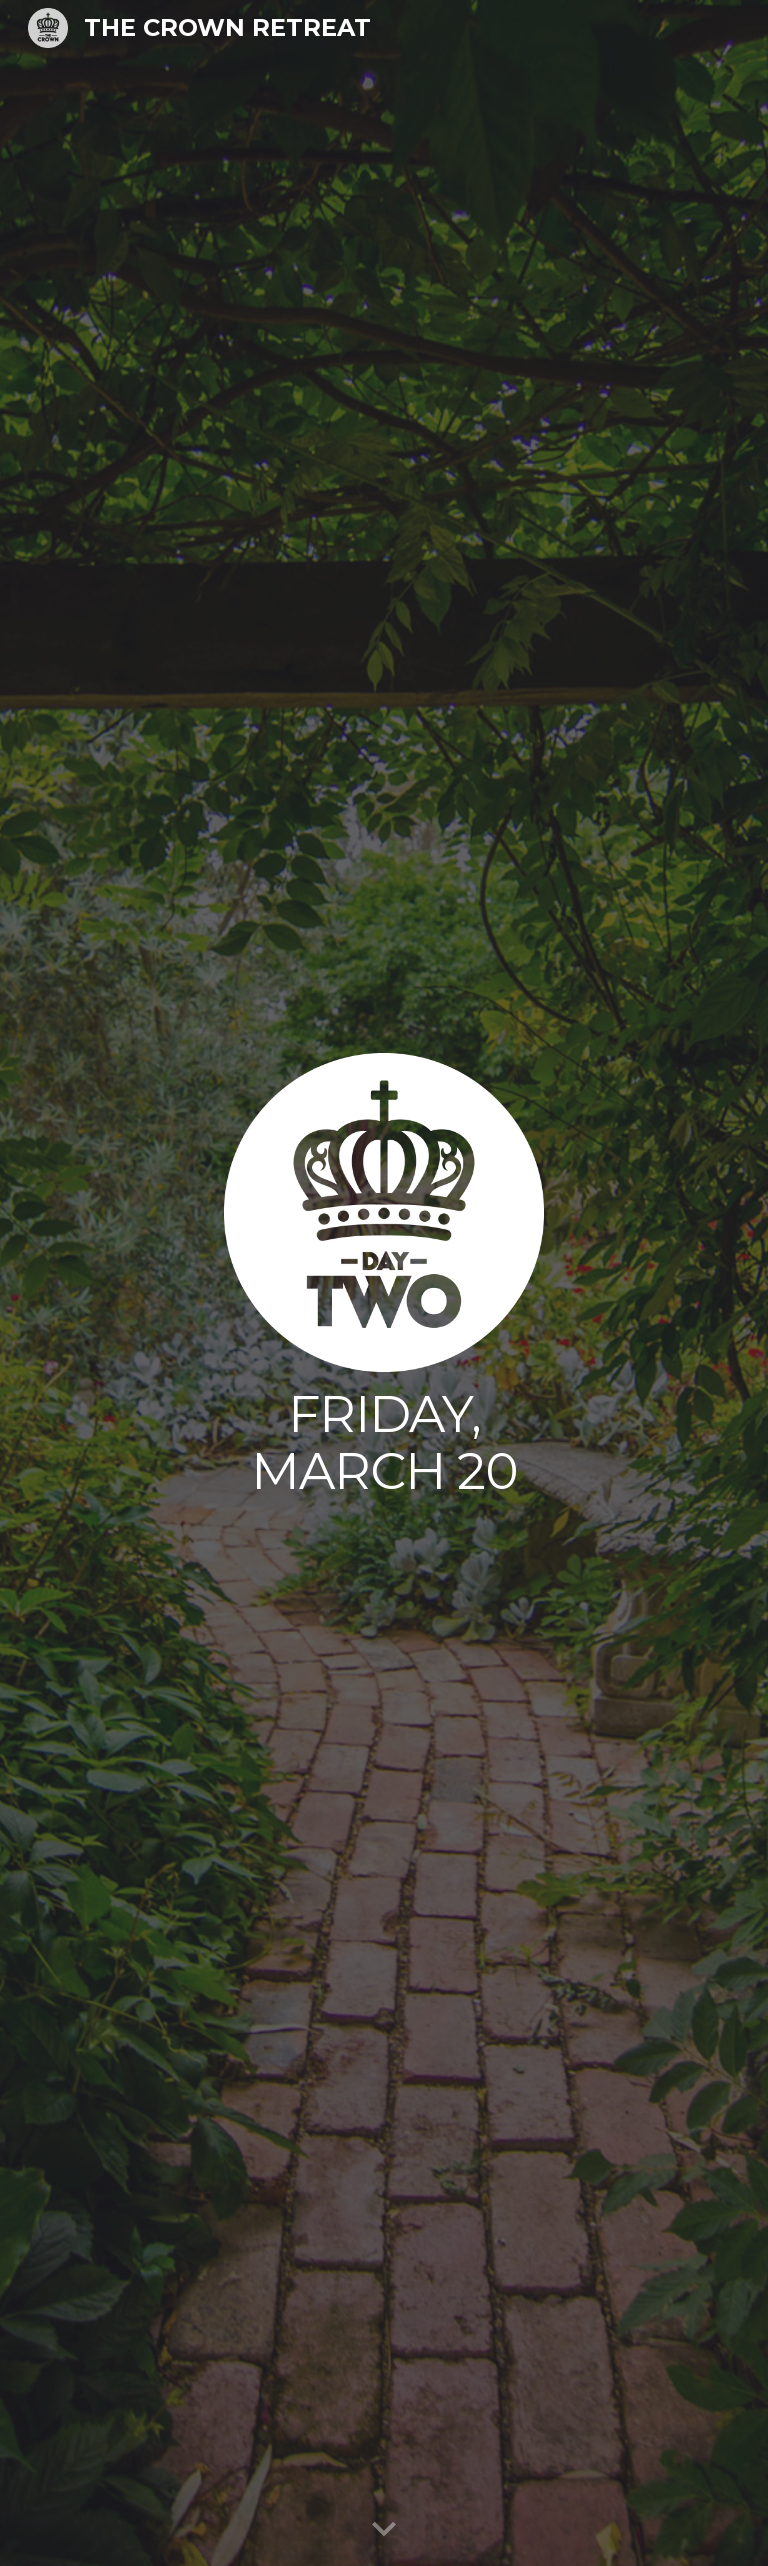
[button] (384, 2530)
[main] (383, 1442)
